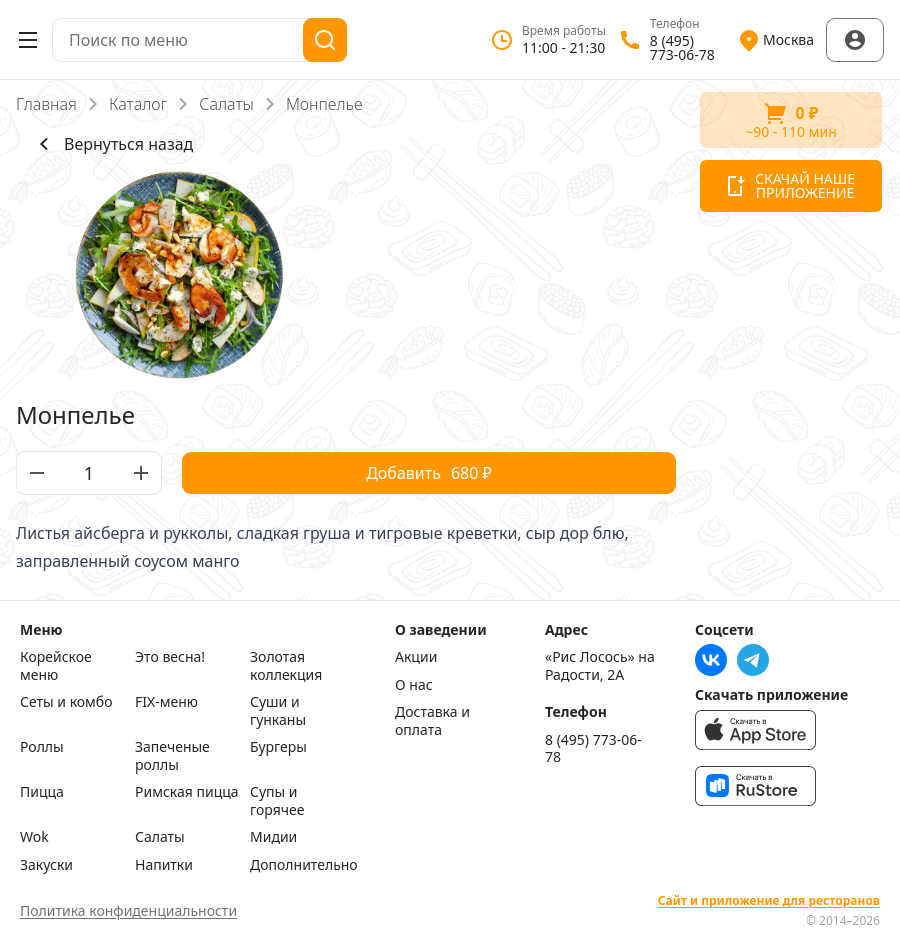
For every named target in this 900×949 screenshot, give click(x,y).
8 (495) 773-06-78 (593, 748)
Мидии (273, 837)
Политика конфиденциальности (128, 910)
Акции (416, 657)
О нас (414, 685)
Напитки (164, 865)
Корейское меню (56, 665)
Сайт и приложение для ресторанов (769, 901)
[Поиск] (325, 40)
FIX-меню (166, 702)
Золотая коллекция (286, 665)
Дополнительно (302, 865)
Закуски (46, 865)
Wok (34, 837)
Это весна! (170, 657)
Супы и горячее (277, 800)
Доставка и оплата (432, 720)
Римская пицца (187, 792)
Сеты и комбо (66, 702)
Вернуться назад (112, 144)
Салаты (226, 104)
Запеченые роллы (172, 755)
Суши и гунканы (278, 710)
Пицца (42, 792)
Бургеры (278, 747)
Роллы (42, 747)
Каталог (138, 104)
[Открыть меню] (28, 40)
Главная (46, 104)
